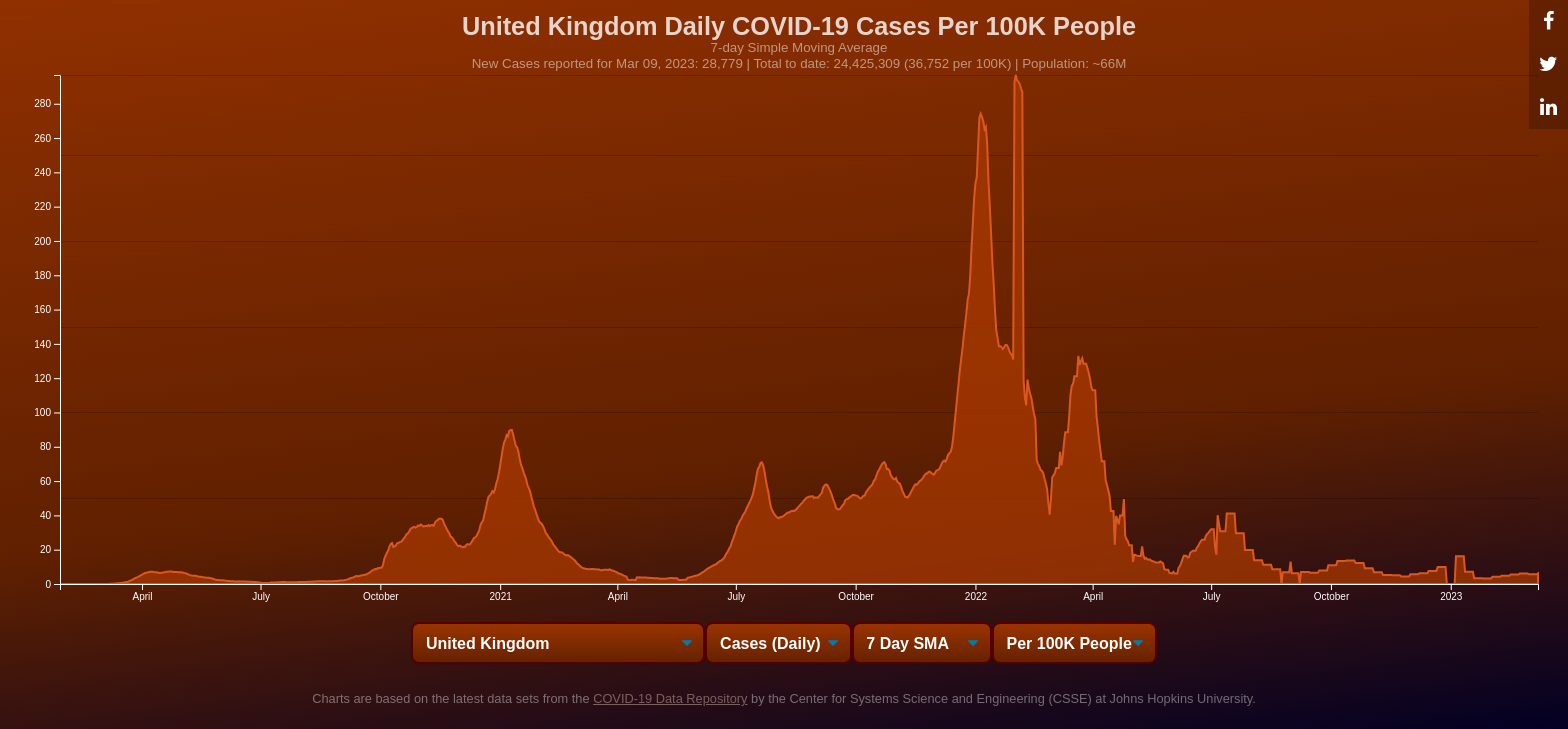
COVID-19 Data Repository (670, 698)
